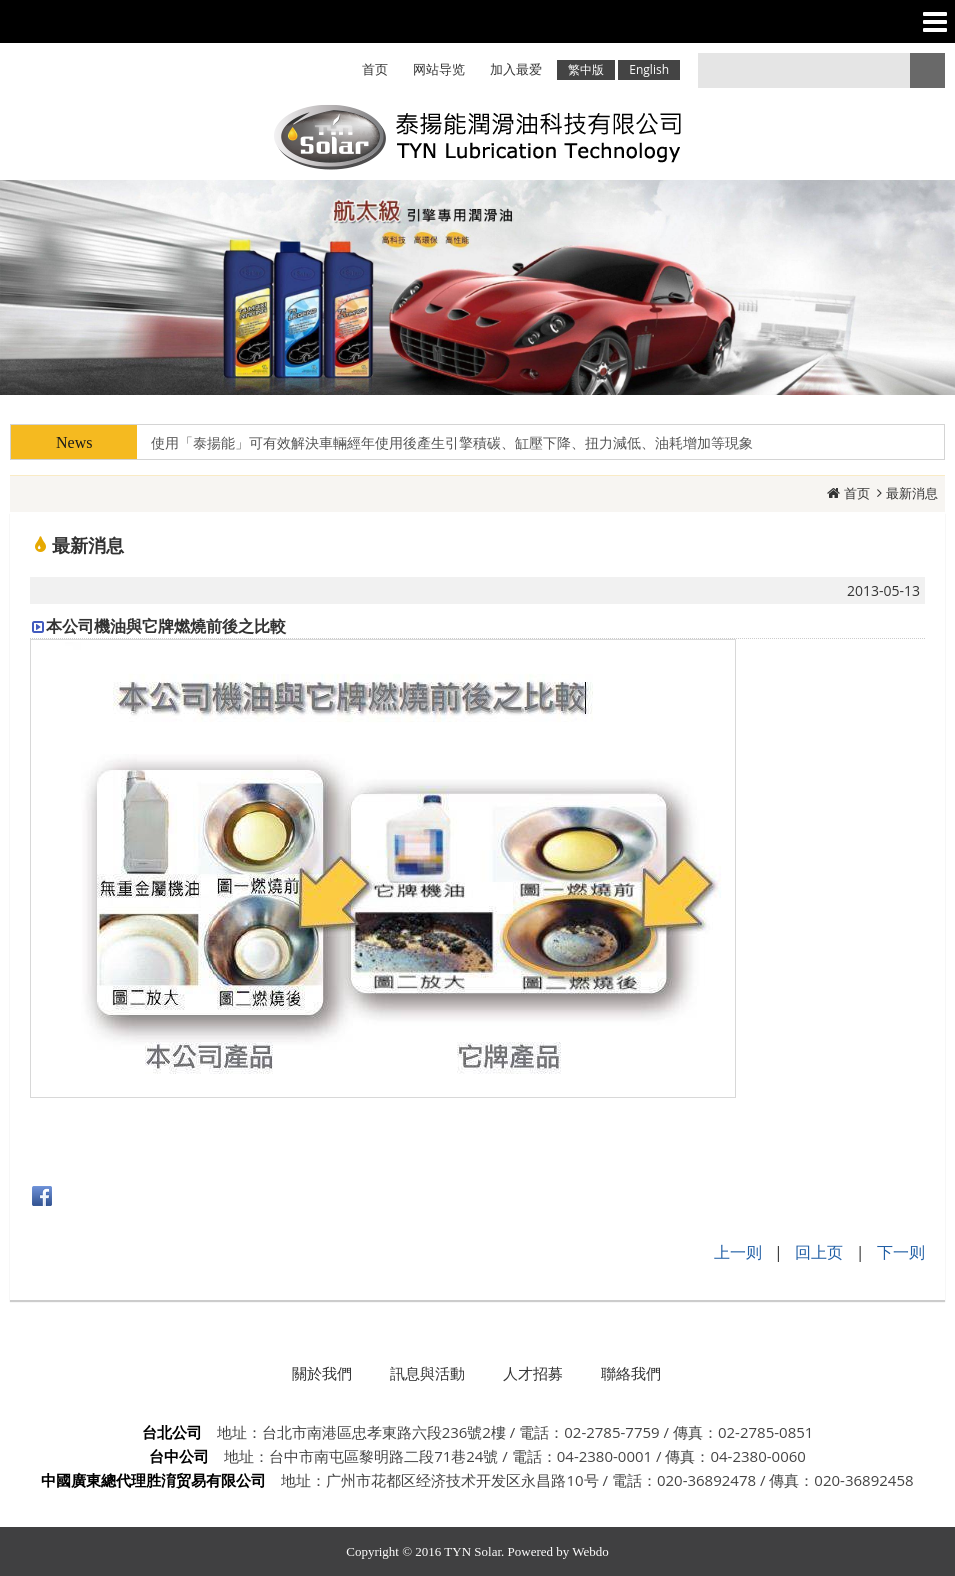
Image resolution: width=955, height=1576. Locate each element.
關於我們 (322, 1373)
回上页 (819, 1252)
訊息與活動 (427, 1373)
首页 (857, 493)
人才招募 (533, 1373)
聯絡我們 (631, 1373)
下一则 (901, 1252)
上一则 (738, 1252)
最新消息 (912, 493)
